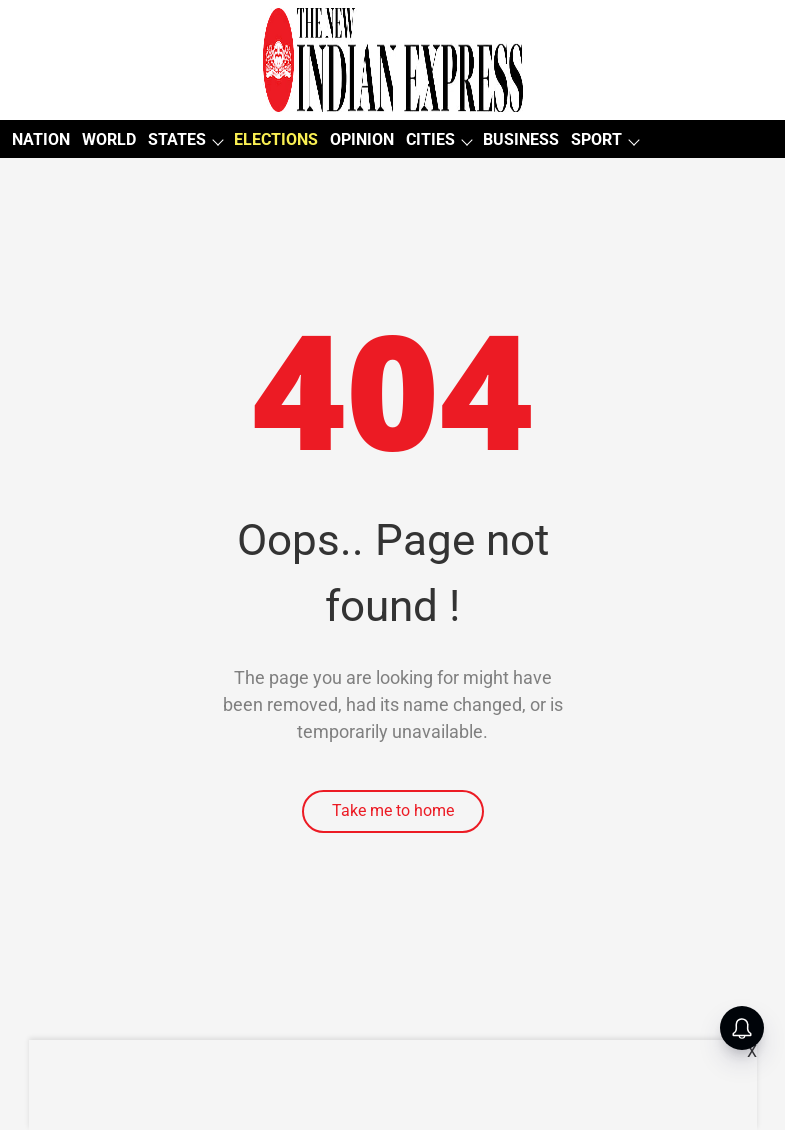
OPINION (362, 139)
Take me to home (393, 810)
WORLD (109, 139)
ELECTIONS (276, 139)
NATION (41, 139)
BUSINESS (521, 139)
